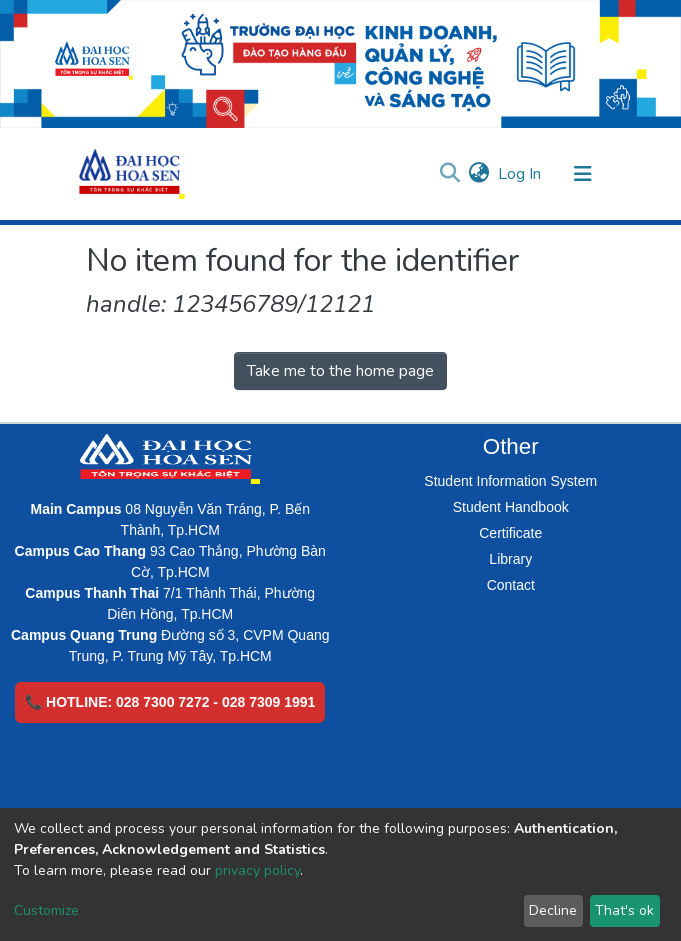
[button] (479, 174)
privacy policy (257, 870)
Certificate (510, 533)
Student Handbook (511, 507)
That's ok (624, 910)
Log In (520, 174)
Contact (511, 585)
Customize (46, 910)
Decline (553, 910)
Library (510, 559)
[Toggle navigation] (583, 174)
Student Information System (510, 481)
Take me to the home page (340, 371)
